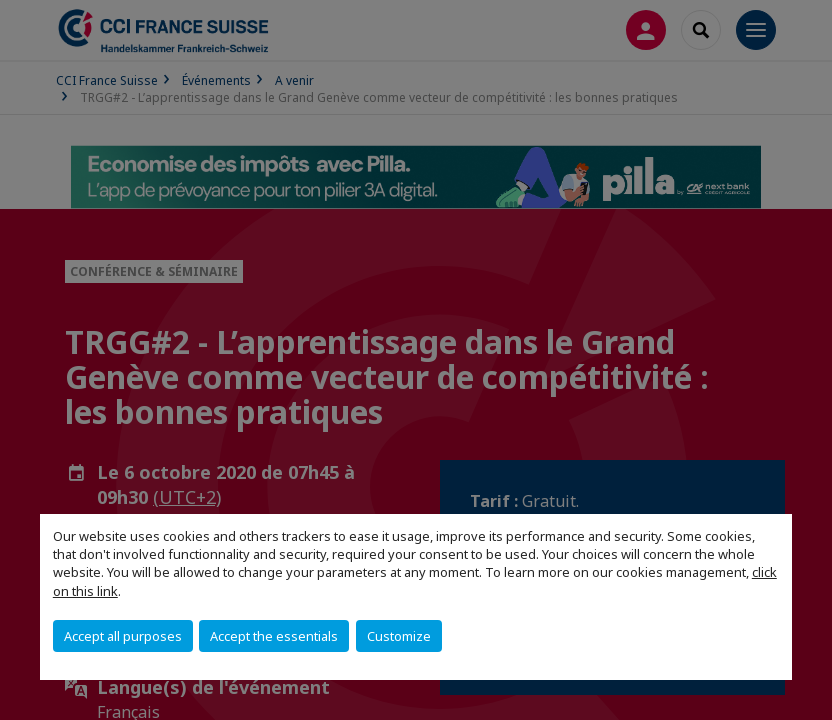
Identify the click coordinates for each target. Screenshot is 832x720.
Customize (399, 636)
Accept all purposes (123, 636)
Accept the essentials (274, 636)
